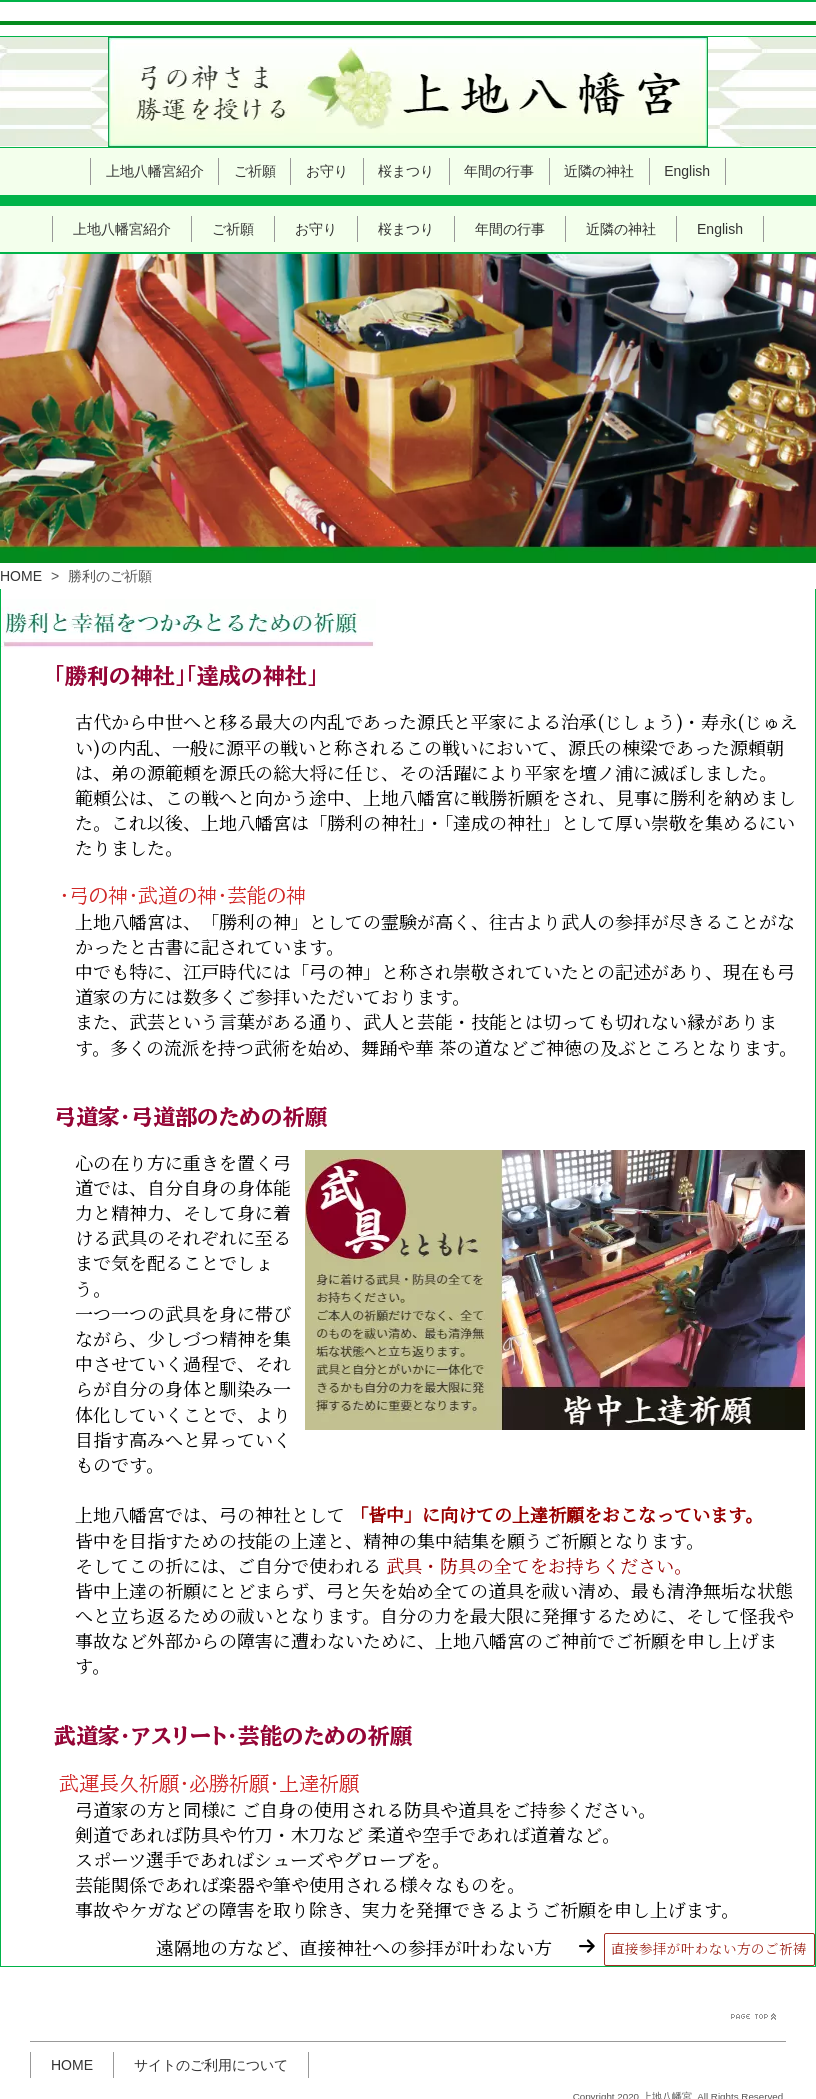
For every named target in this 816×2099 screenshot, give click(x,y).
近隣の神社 (621, 171)
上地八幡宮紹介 (122, 171)
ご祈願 (233, 171)
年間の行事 (510, 171)
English (720, 171)
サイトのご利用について (211, 2008)
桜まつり (406, 171)
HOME (21, 517)
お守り (316, 171)
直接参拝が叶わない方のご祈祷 (709, 1890)
